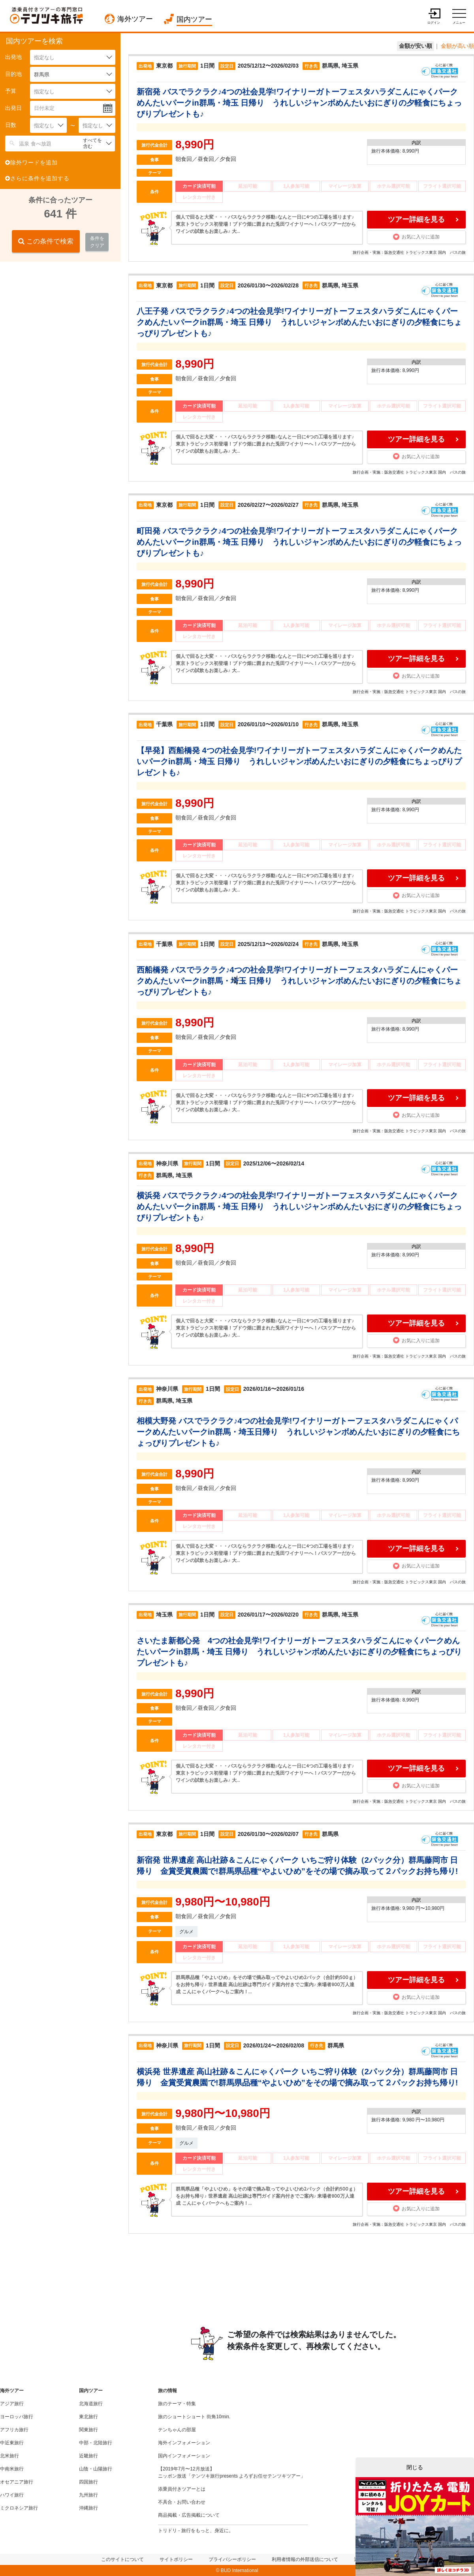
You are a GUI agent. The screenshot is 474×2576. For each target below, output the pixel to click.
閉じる (414, 2467)
